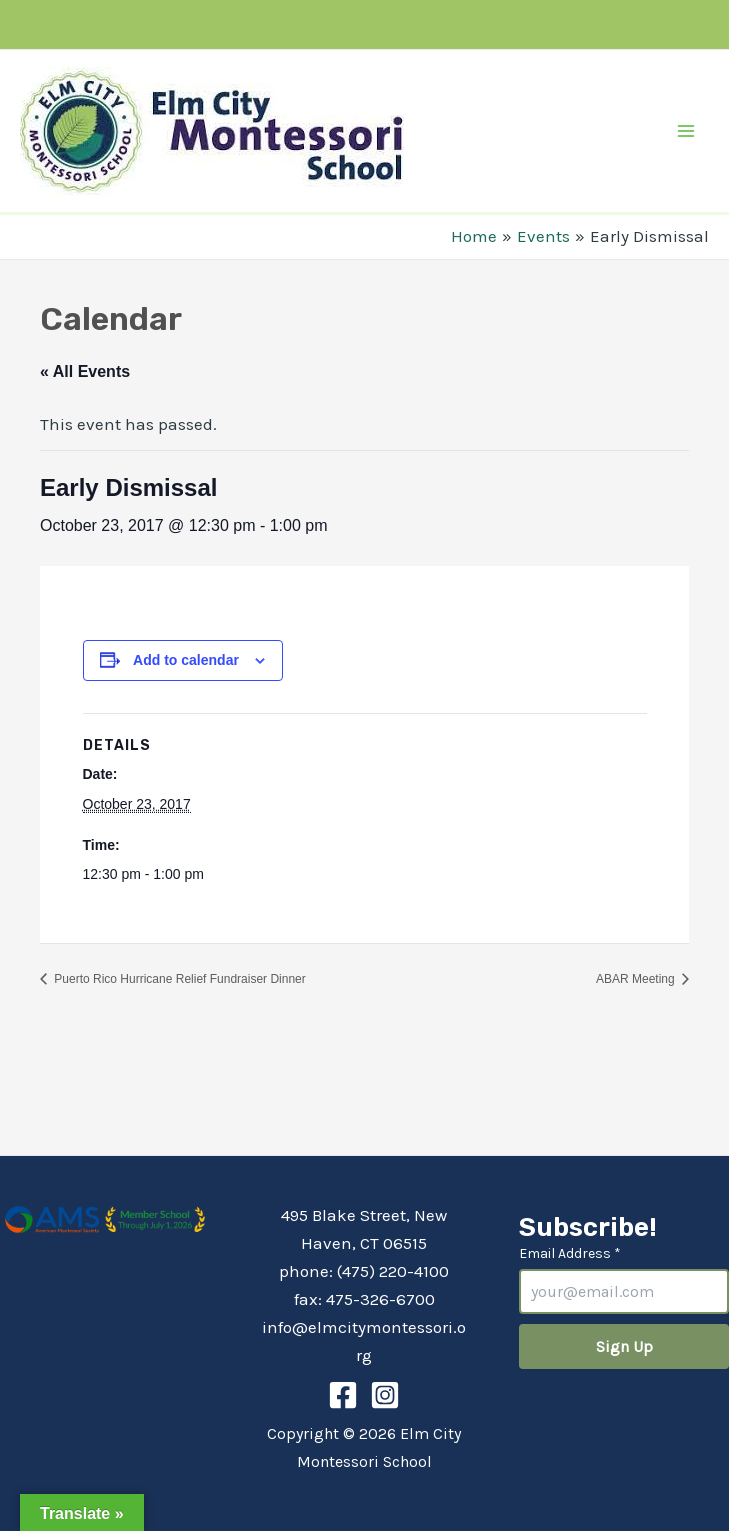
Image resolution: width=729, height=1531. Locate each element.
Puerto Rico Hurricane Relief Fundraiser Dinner (178, 979)
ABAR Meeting (637, 979)
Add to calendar (186, 660)
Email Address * (570, 1253)
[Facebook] (343, 1395)
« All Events (85, 371)
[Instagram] (385, 1395)
